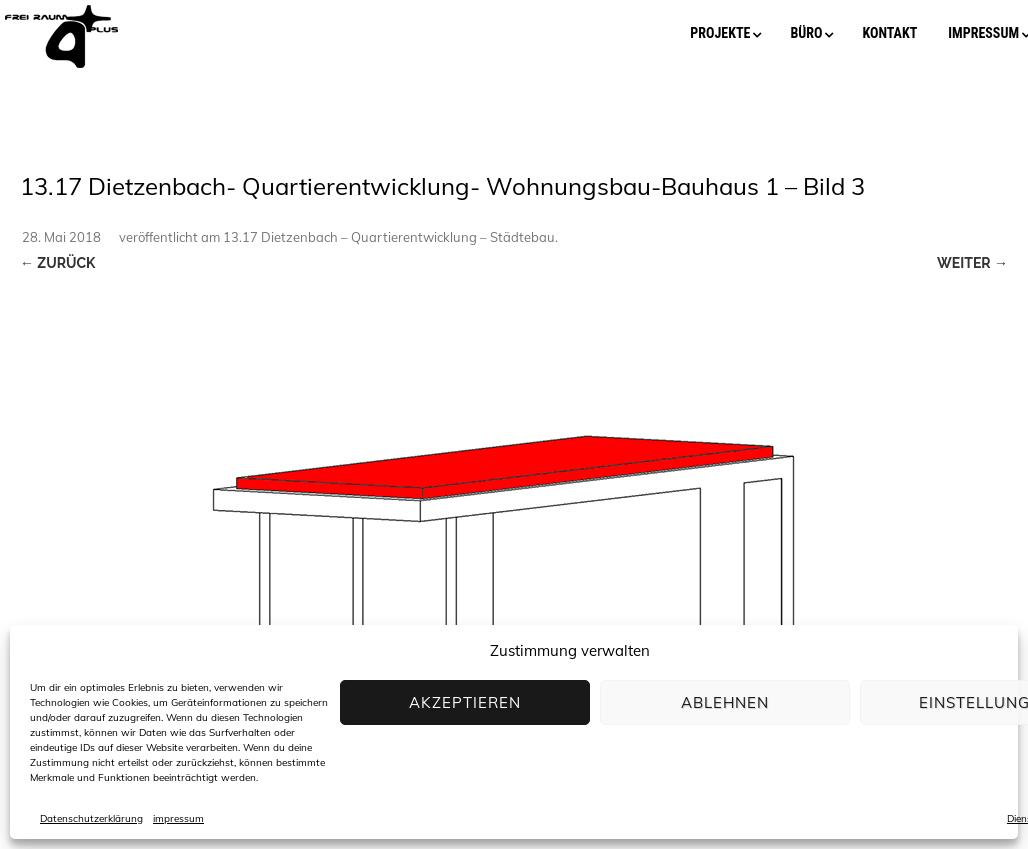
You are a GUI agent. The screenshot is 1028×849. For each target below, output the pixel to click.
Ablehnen (725, 702)
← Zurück (57, 263)
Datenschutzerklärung (91, 818)
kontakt (889, 33)
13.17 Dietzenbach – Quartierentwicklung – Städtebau (389, 237)
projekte (720, 33)
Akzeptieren (465, 702)
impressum (178, 818)
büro (806, 33)
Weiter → (972, 263)
